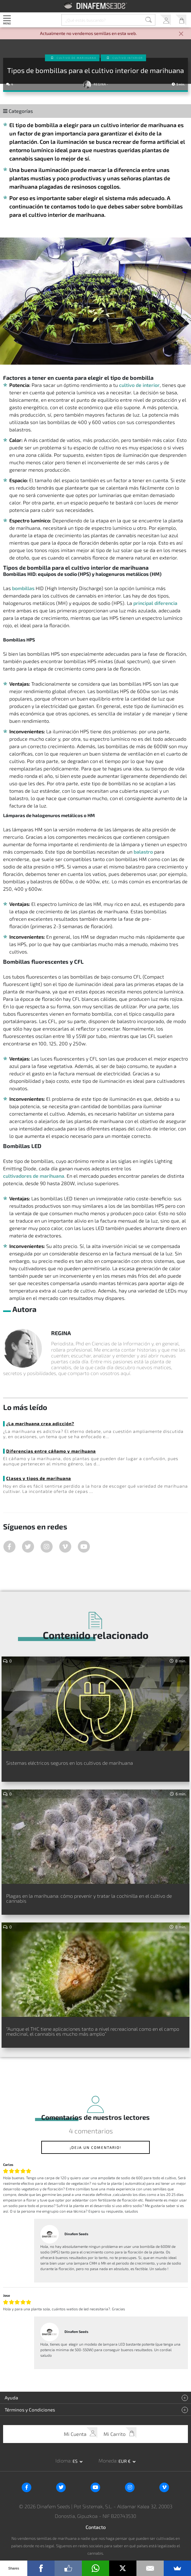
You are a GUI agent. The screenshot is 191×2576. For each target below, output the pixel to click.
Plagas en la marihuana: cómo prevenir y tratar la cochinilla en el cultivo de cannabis (89, 1898)
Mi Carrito (181, 20)
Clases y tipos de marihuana (38, 1478)
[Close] (181, 34)
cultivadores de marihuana (33, 1176)
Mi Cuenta (165, 20)
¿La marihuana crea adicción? (40, 1423)
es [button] (75, 2461)
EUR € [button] (124, 2461)
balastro (143, 852)
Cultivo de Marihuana (76, 57)
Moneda (108, 2460)
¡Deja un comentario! (95, 2147)
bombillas (23, 588)
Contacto (96, 2527)
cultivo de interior (139, 385)
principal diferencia (155, 603)
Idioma (63, 2460)
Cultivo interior (128, 57)
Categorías (18, 111)
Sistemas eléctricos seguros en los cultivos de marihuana (69, 1763)
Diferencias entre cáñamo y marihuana (51, 1451)
